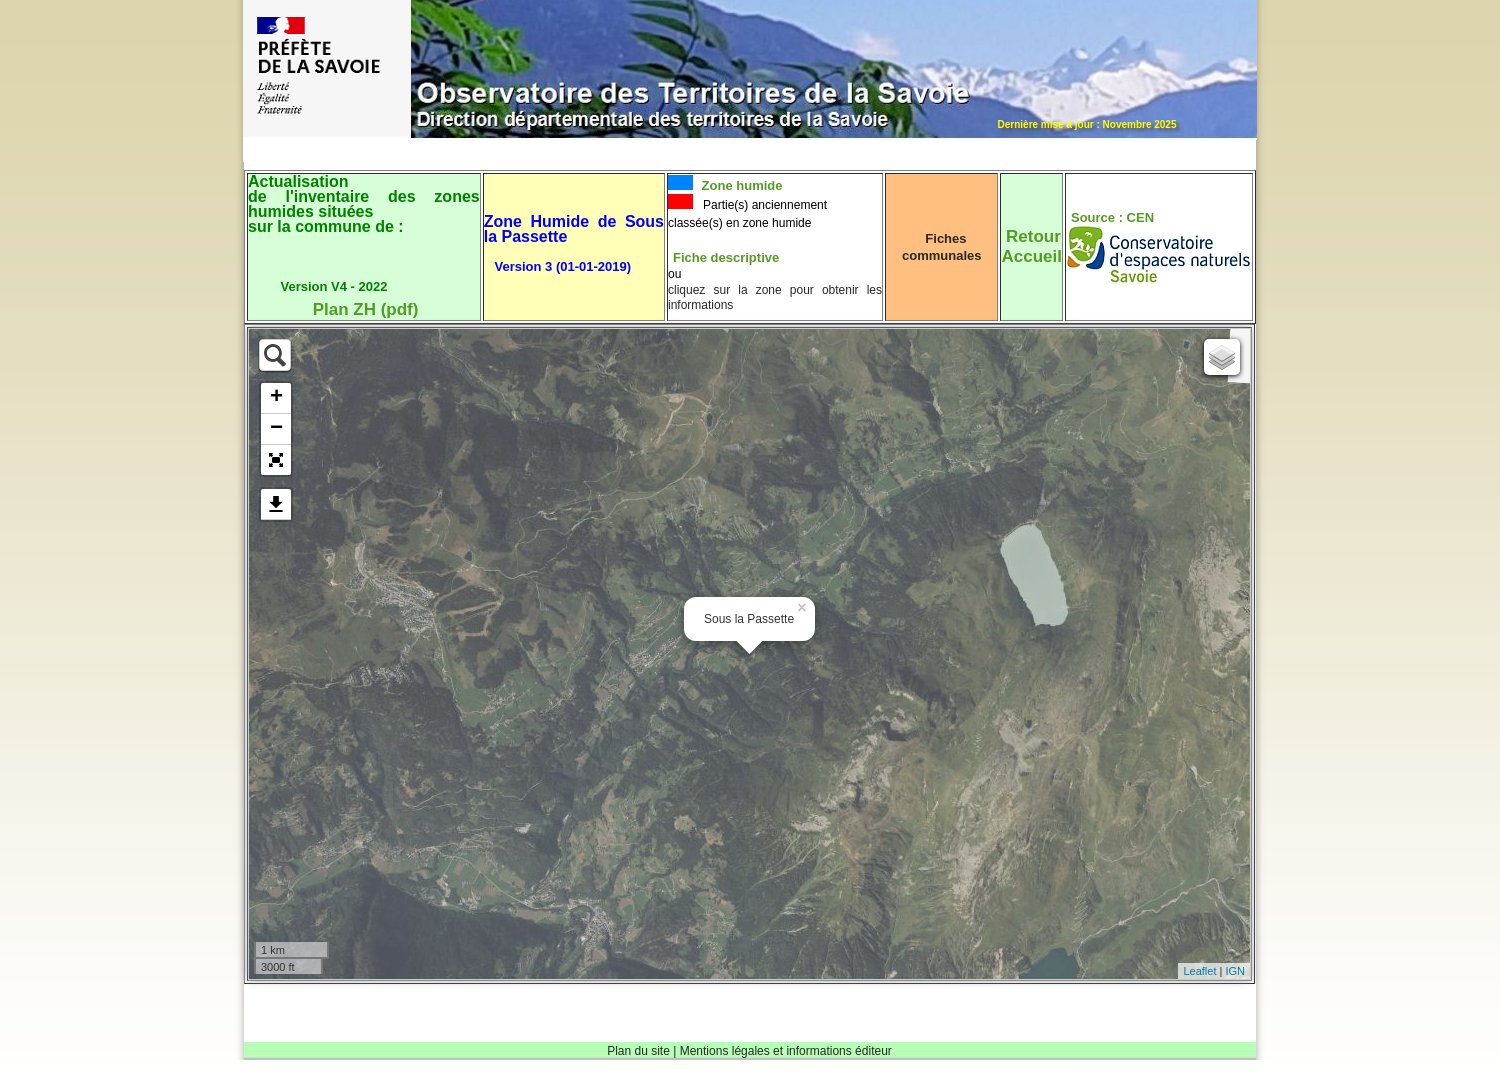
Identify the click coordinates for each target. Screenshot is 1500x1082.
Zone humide (740, 185)
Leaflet (1199, 971)
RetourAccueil (1031, 246)
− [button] (276, 429)
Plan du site (638, 1051)
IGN (1235, 971)
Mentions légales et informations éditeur (786, 1051)
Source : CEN (1112, 217)
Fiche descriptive (726, 257)
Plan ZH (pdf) (366, 309)
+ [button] (276, 398)
